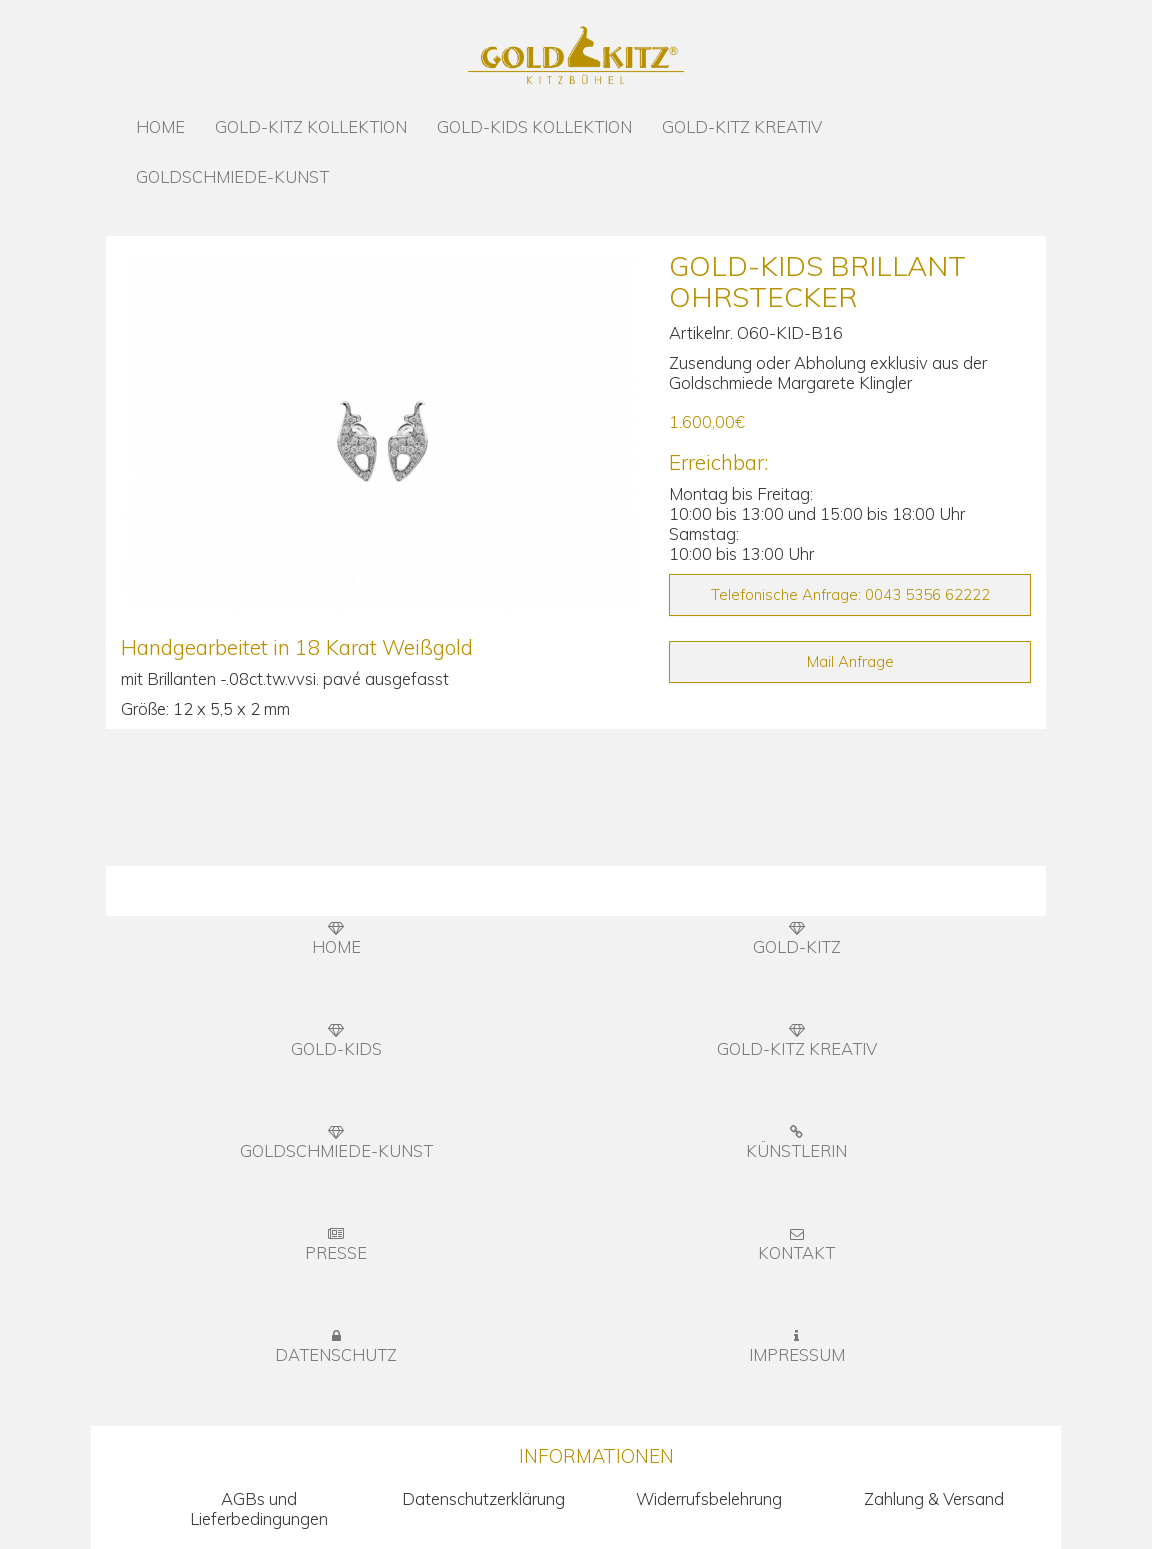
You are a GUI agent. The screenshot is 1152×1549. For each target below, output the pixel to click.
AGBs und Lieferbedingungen (259, 1508)
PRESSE (336, 1245)
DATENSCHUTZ (336, 1347)
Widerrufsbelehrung (709, 1498)
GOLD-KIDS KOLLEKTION (534, 126)
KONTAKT (796, 1245)
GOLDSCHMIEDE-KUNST (232, 176)
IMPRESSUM (797, 1347)
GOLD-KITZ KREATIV (742, 126)
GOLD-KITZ (797, 939)
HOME (160, 126)
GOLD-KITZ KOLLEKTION (311, 126)
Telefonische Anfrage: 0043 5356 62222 (850, 594)
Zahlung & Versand (934, 1498)
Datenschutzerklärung (483, 1498)
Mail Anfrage (850, 661)
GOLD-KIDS (336, 1041)
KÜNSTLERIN (796, 1143)
